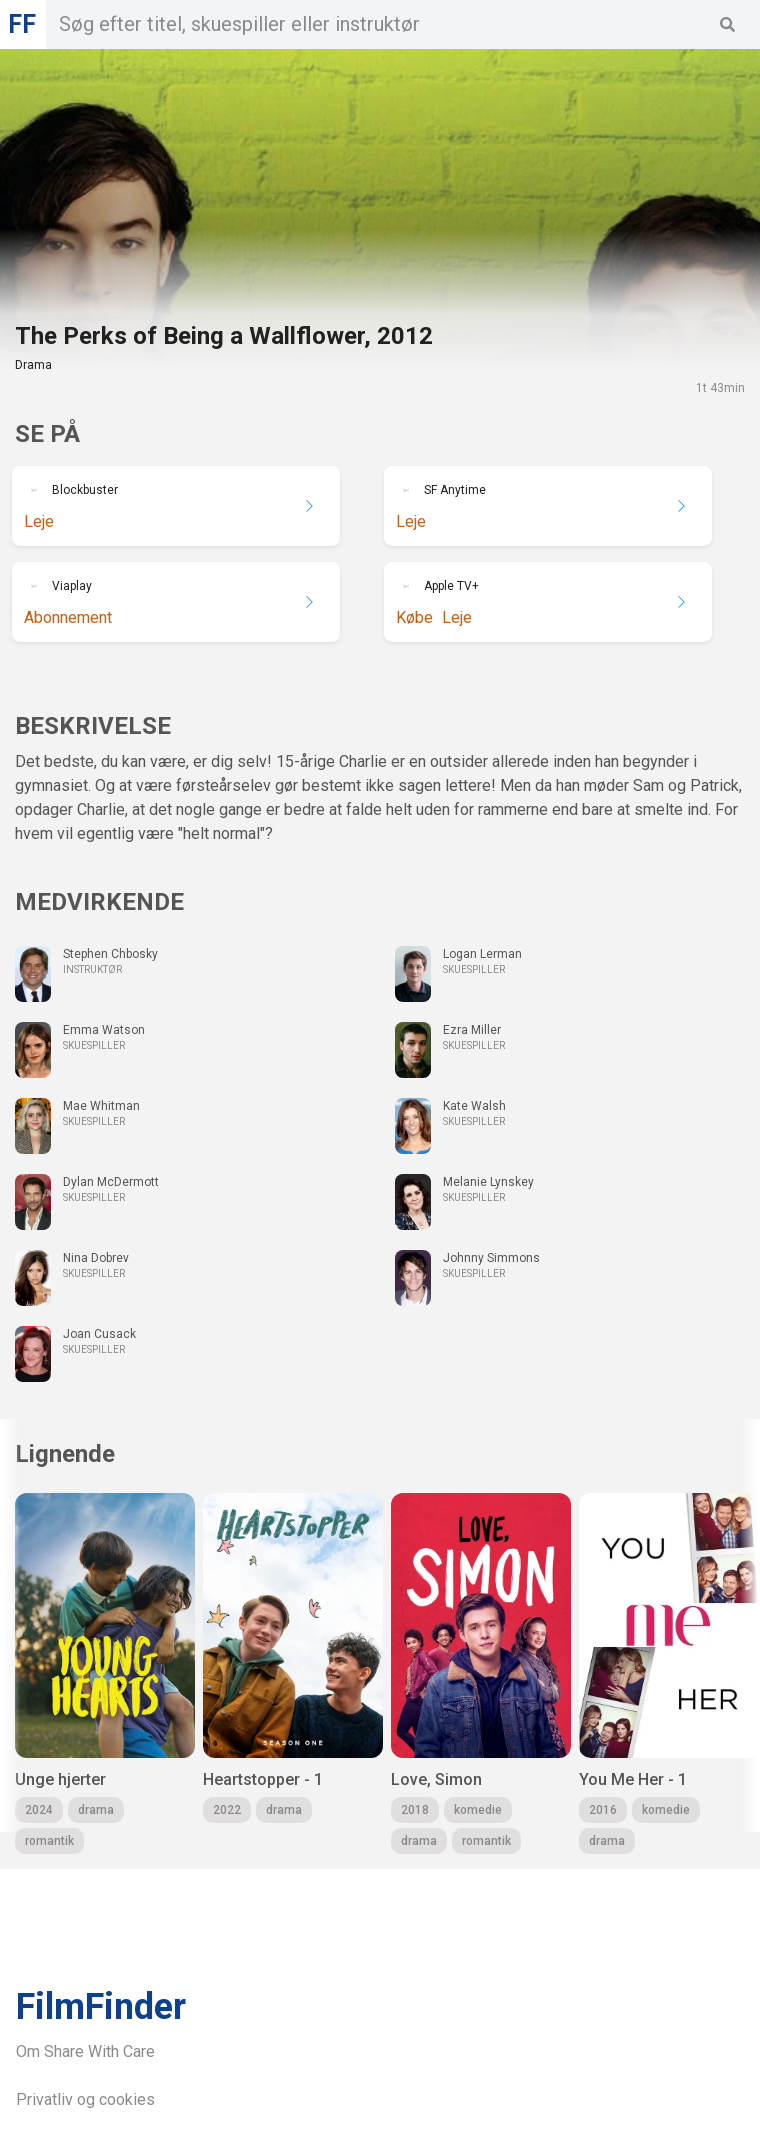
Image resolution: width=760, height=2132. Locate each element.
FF (22, 24)
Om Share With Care (85, 2051)
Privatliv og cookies (85, 2099)
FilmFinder (101, 2007)
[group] (105, 1673)
